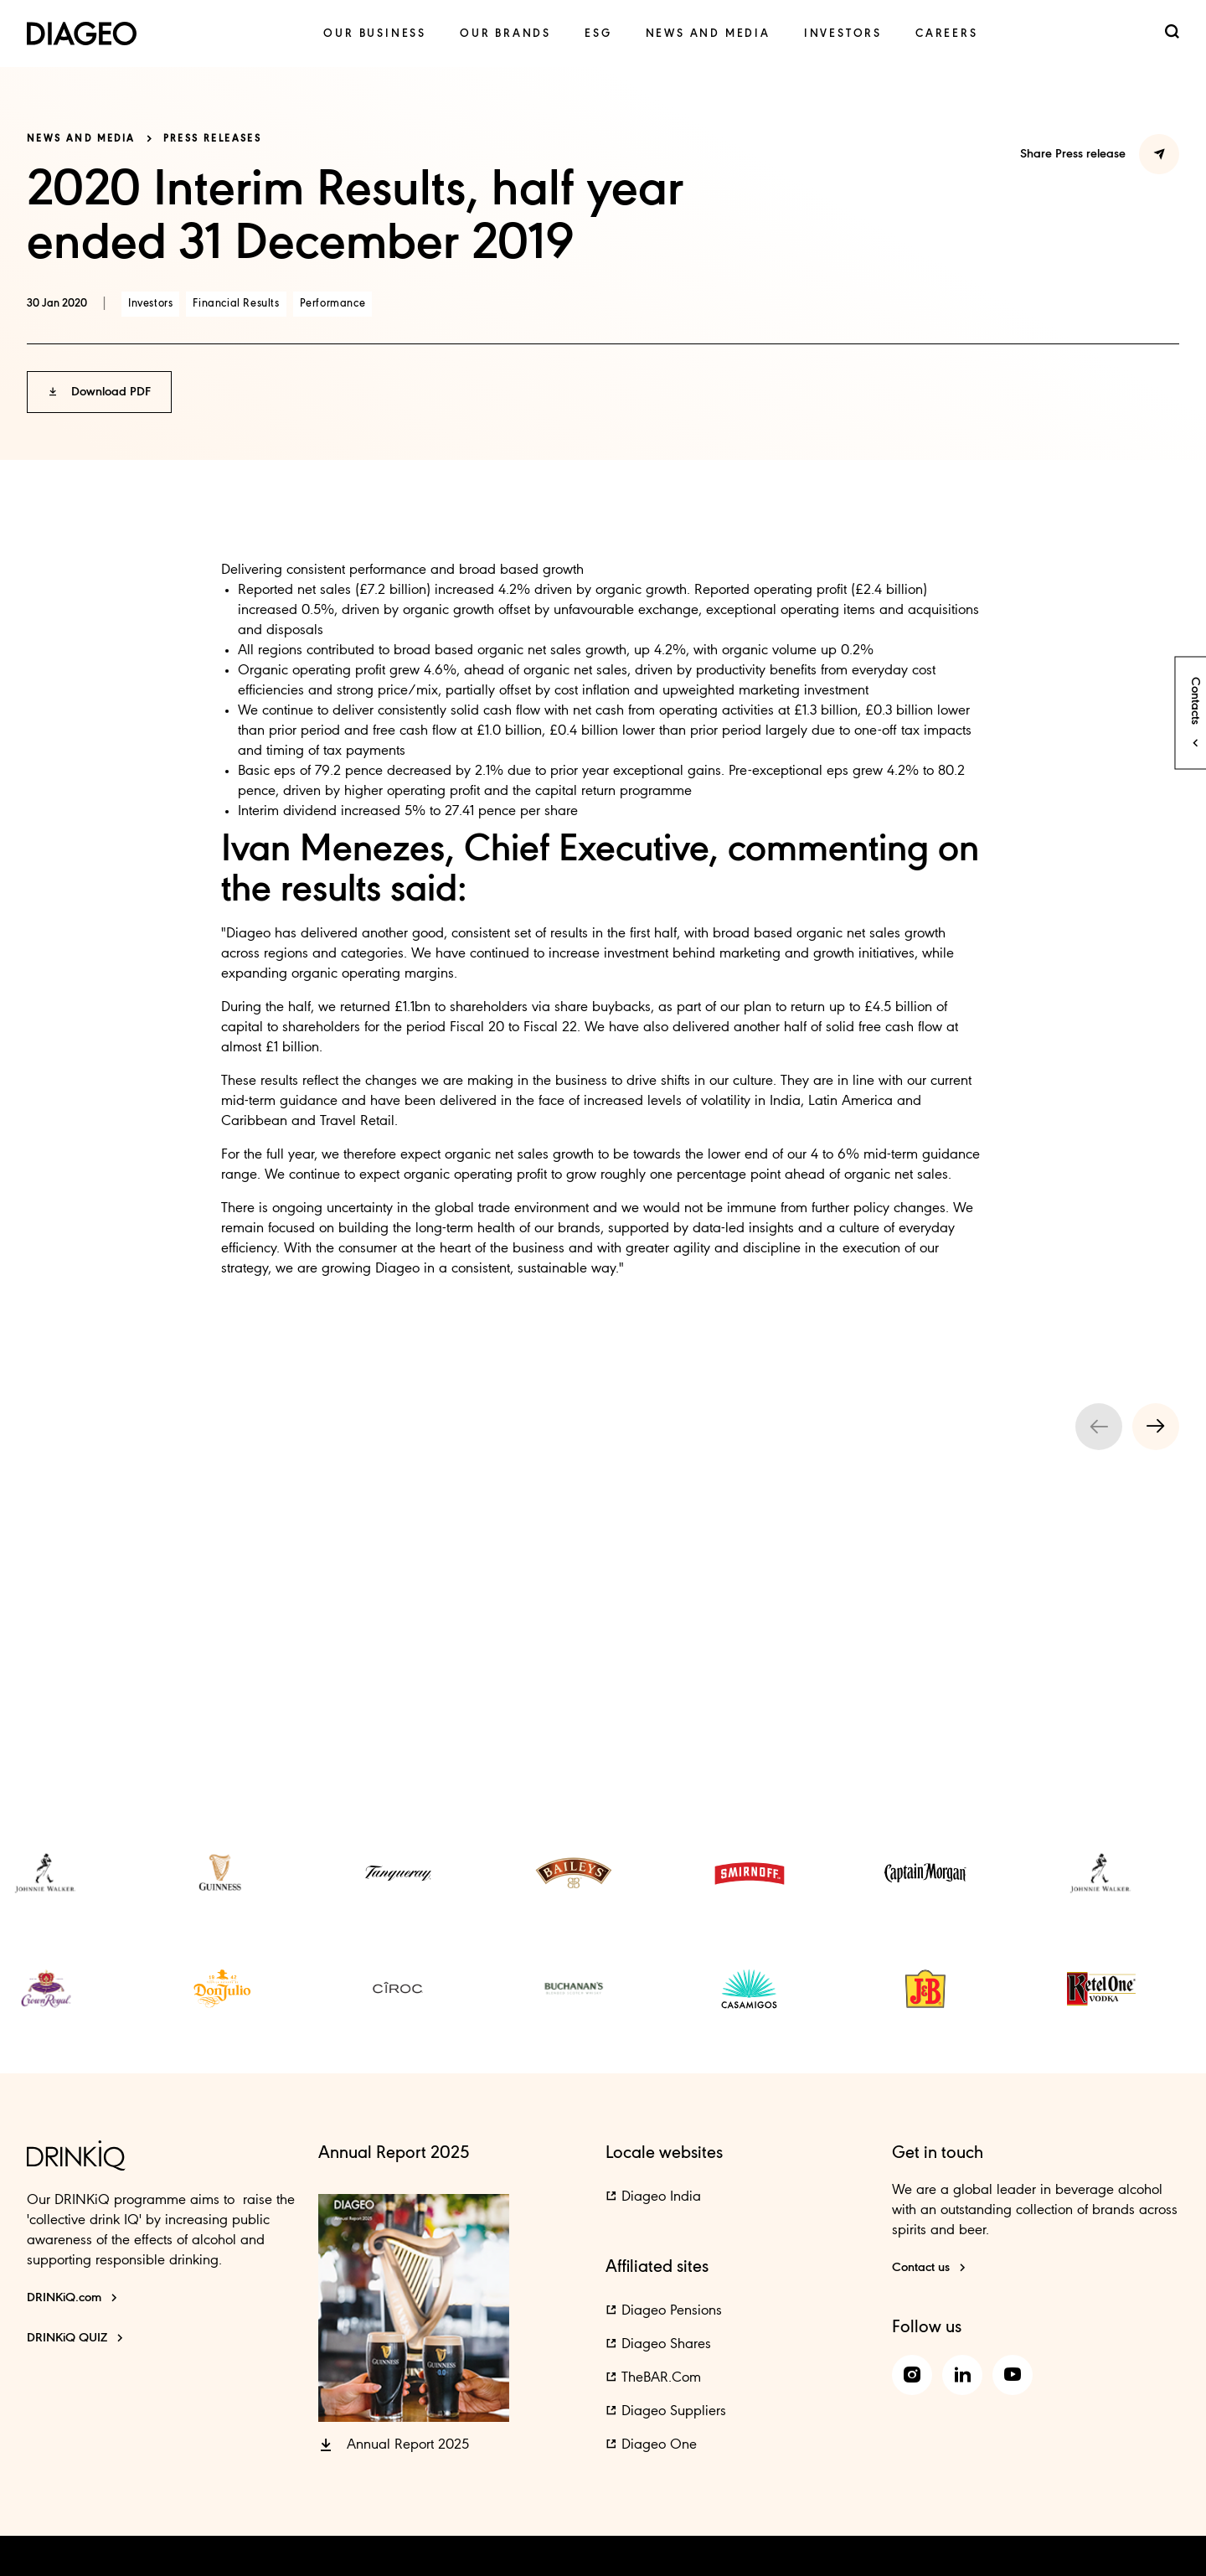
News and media (81, 139)
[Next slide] (1155, 1426)
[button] (99, 392)
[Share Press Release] (1159, 154)
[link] (374, 34)
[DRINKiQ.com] (72, 2297)
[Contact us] (929, 2267)
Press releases (212, 139)
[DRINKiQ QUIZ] (75, 2338)
